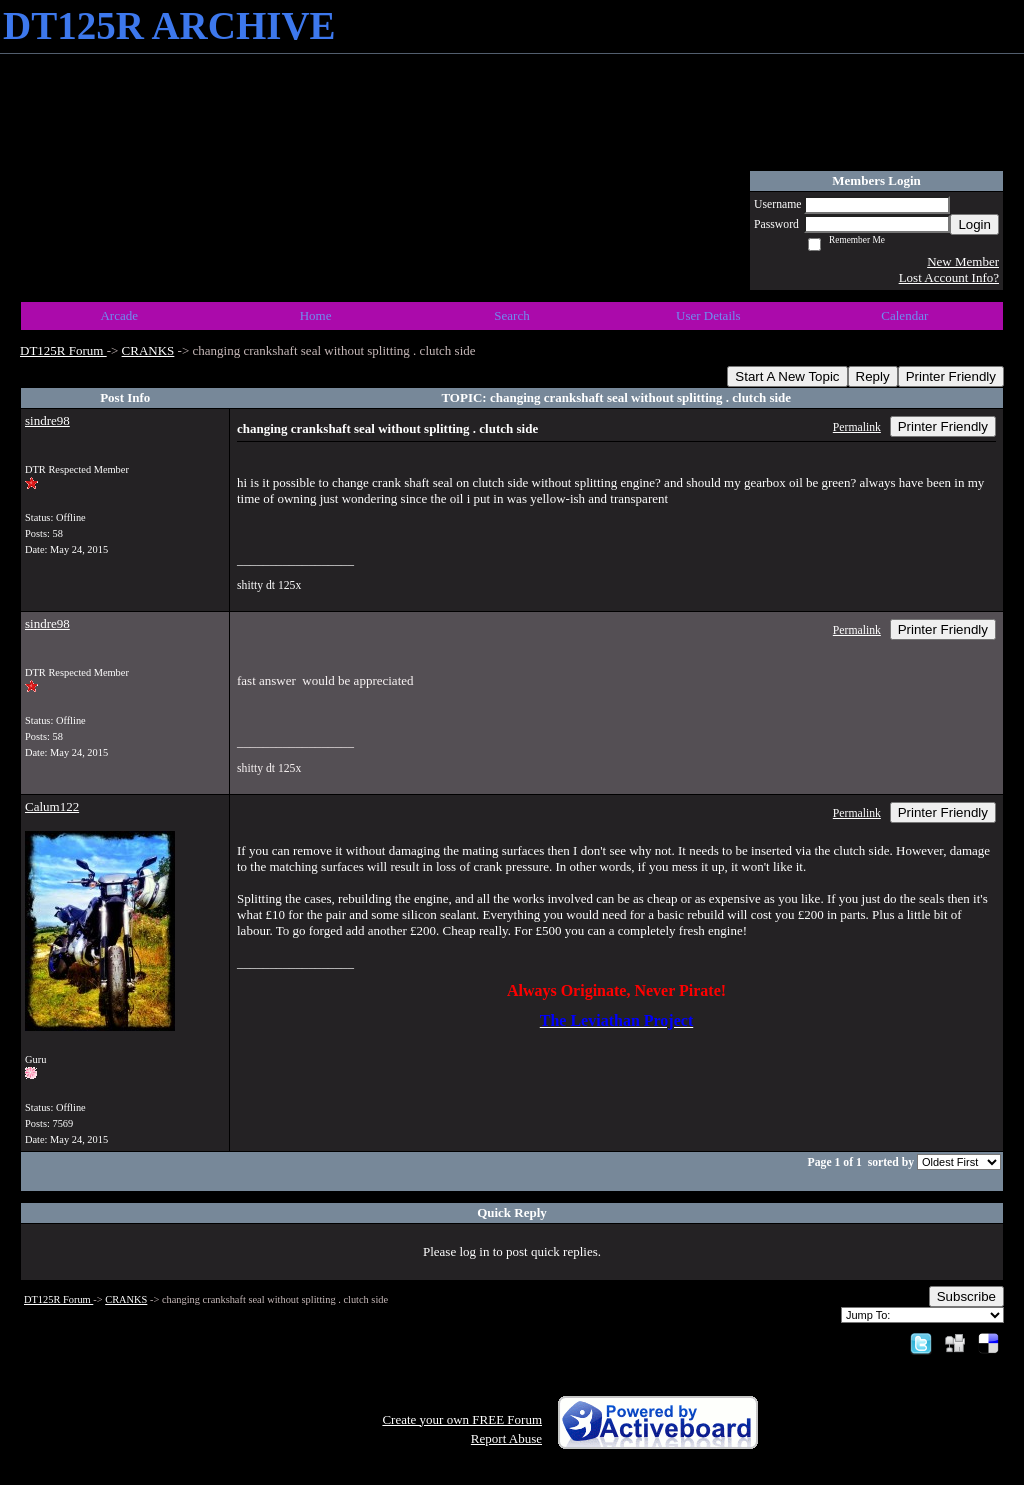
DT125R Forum (63, 350)
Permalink (857, 427)
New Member (963, 261)
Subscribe (966, 1296)
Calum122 (52, 806)
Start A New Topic (787, 376)
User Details (708, 315)
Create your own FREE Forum (462, 1419)
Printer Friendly (951, 376)
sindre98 (47, 420)
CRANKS (148, 350)
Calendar (904, 315)
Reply (873, 376)
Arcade (119, 315)
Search (511, 315)
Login (974, 224)
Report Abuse (506, 1438)
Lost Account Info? (949, 277)
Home (316, 315)
